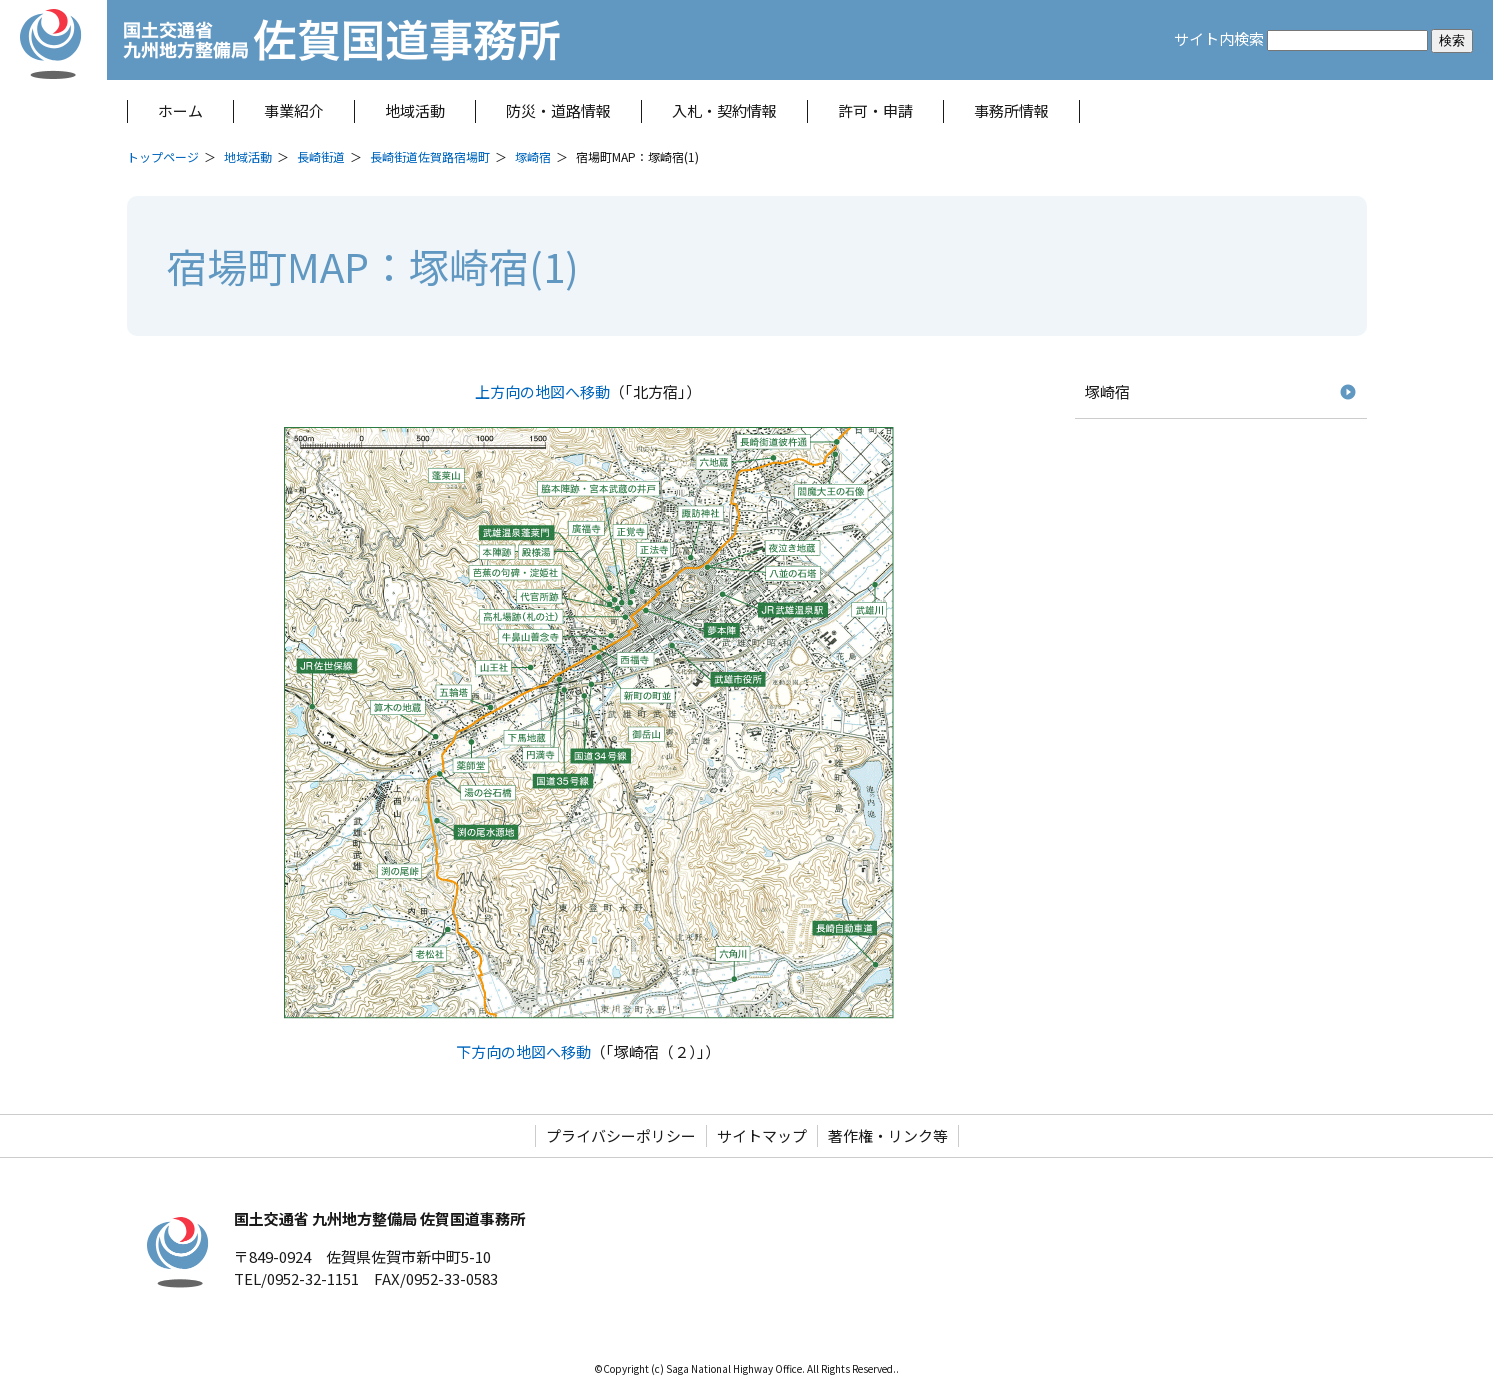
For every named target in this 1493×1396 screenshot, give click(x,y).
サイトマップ (762, 1135)
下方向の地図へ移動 (523, 1051)
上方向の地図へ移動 (542, 391)
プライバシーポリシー (621, 1135)
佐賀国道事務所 (427, 40)
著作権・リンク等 (888, 1135)
